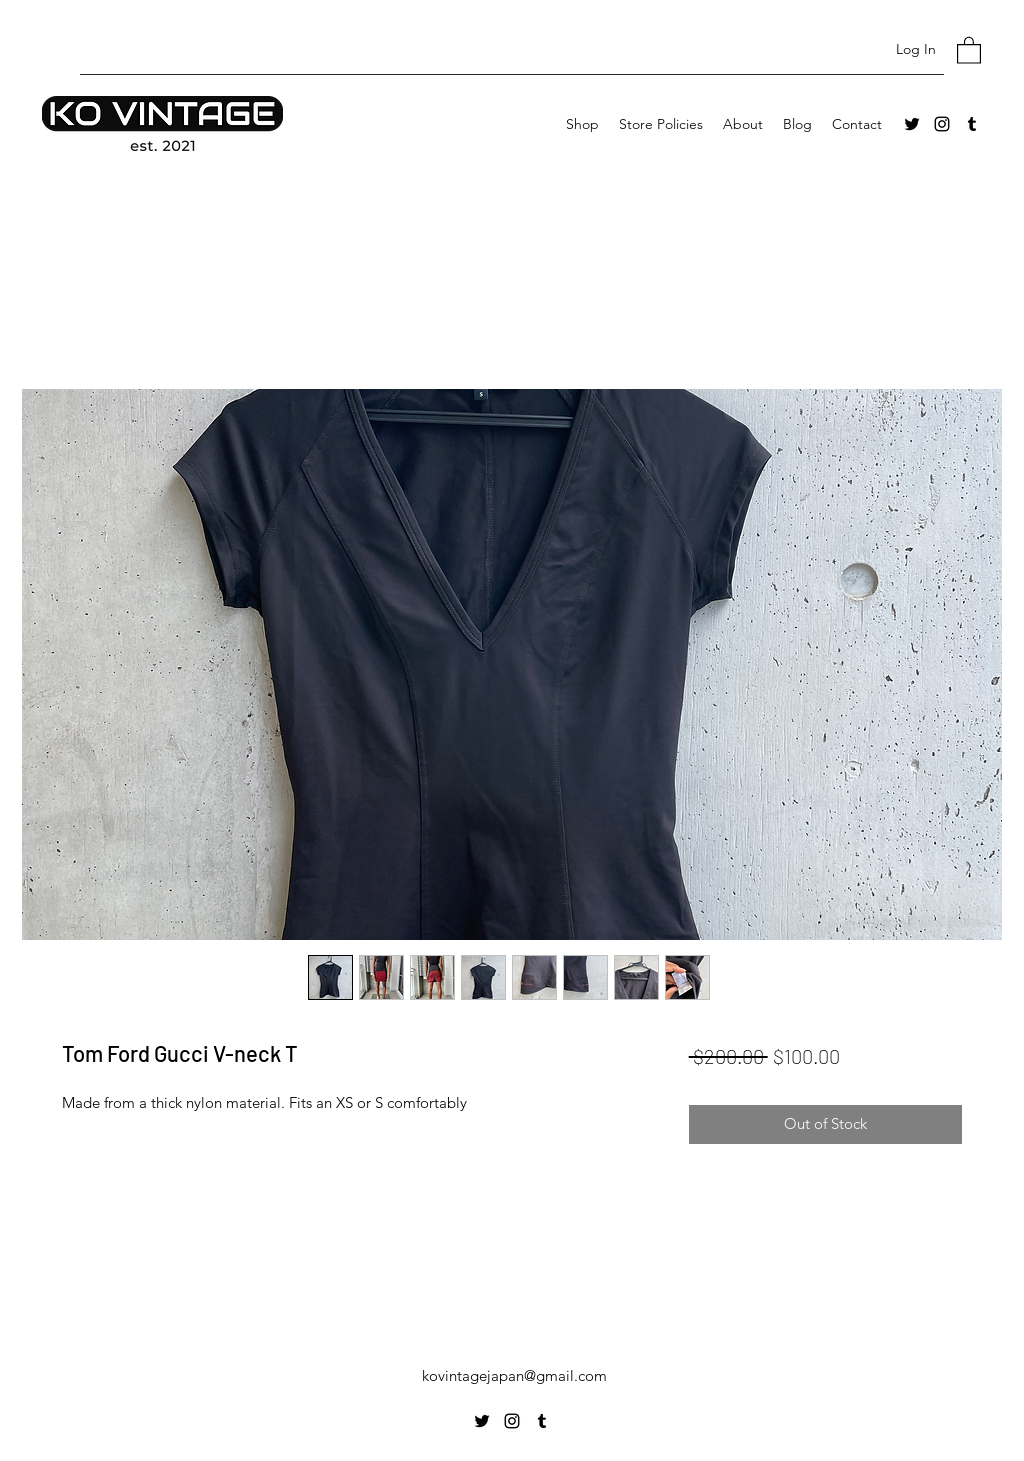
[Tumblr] (972, 124)
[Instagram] (942, 124)
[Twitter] (912, 124)
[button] (969, 49)
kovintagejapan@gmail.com (514, 1375)
